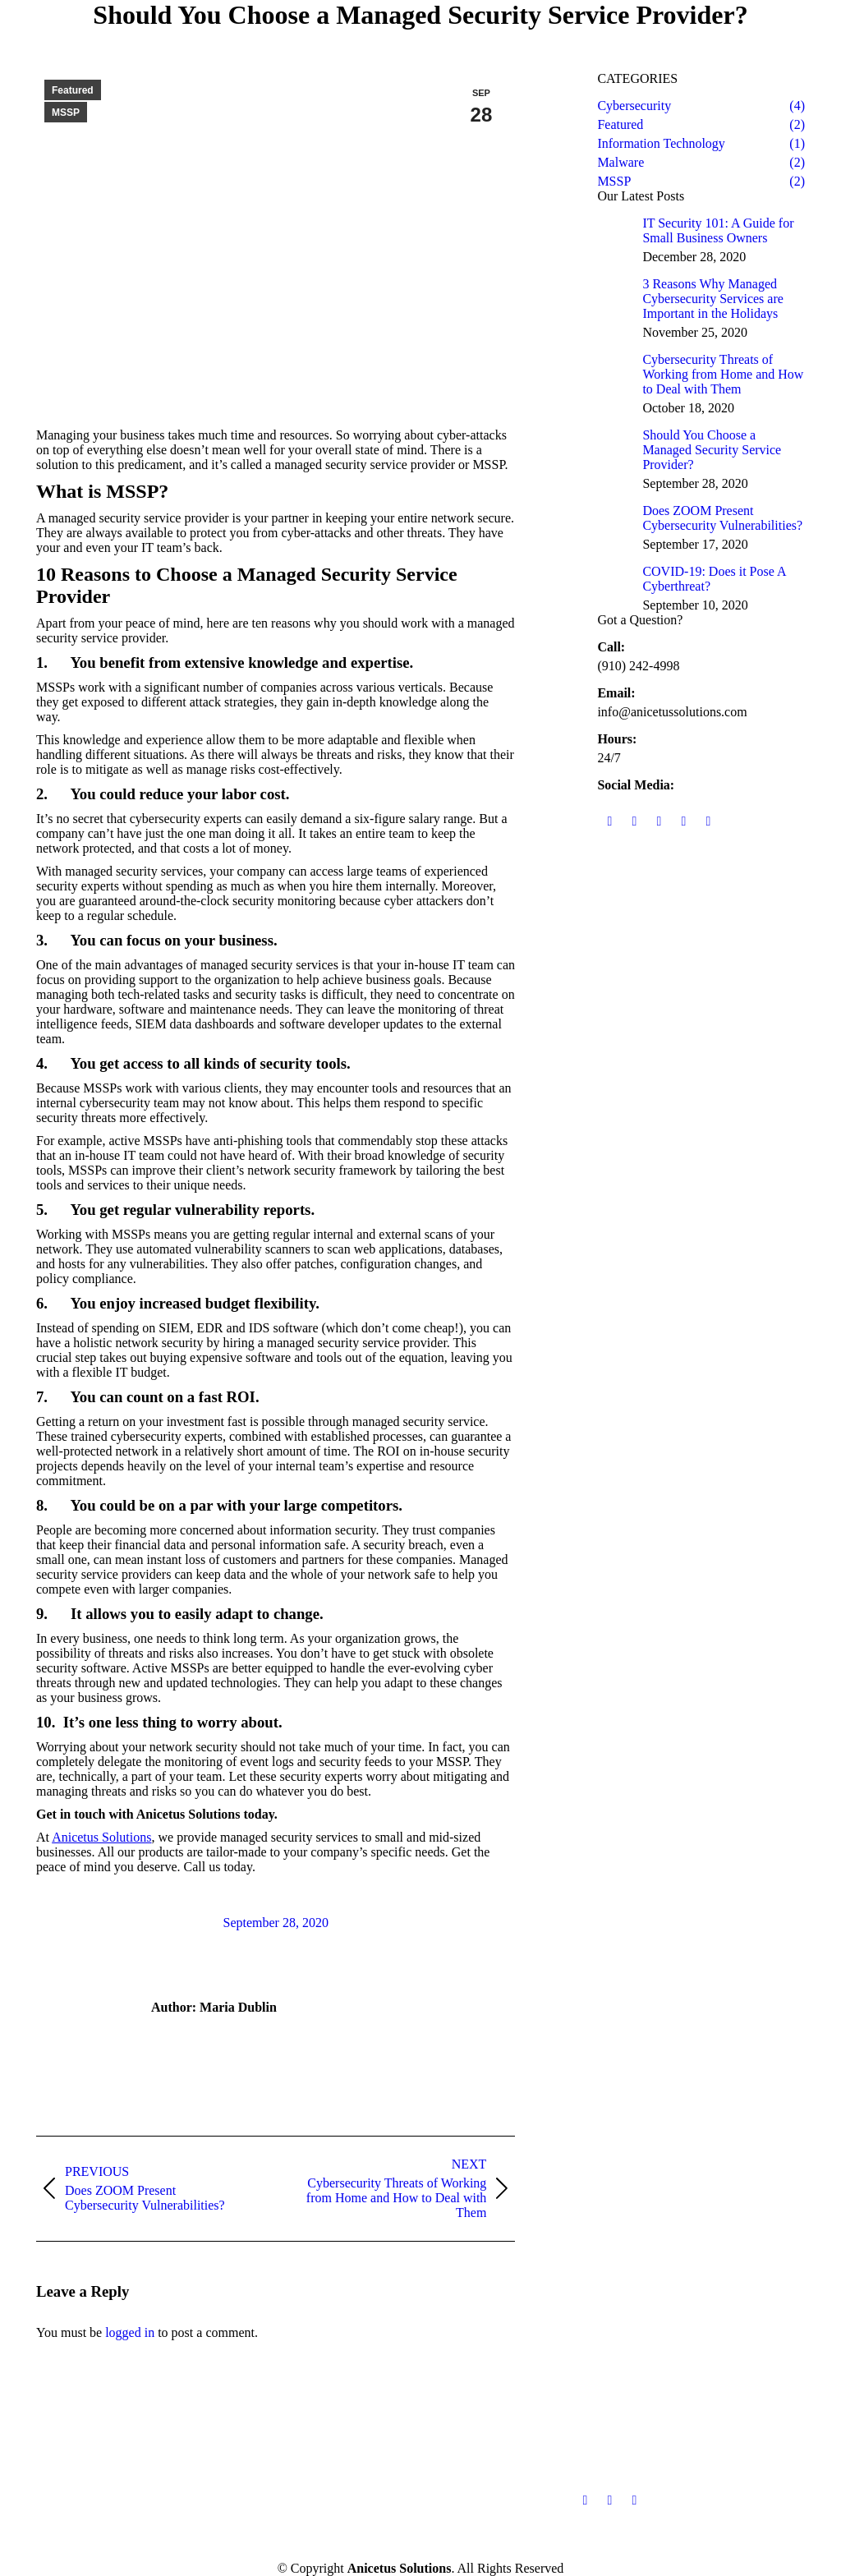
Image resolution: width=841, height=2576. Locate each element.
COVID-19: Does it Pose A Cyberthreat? (713, 578)
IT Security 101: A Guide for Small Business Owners (717, 230)
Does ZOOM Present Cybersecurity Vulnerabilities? (722, 518)
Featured (73, 90)
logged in (129, 2332)
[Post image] (613, 232)
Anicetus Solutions (101, 1837)
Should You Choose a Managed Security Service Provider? (711, 450)
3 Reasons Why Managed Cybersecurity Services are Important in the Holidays (712, 298)
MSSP (66, 112)
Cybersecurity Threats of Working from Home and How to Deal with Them (722, 374)
